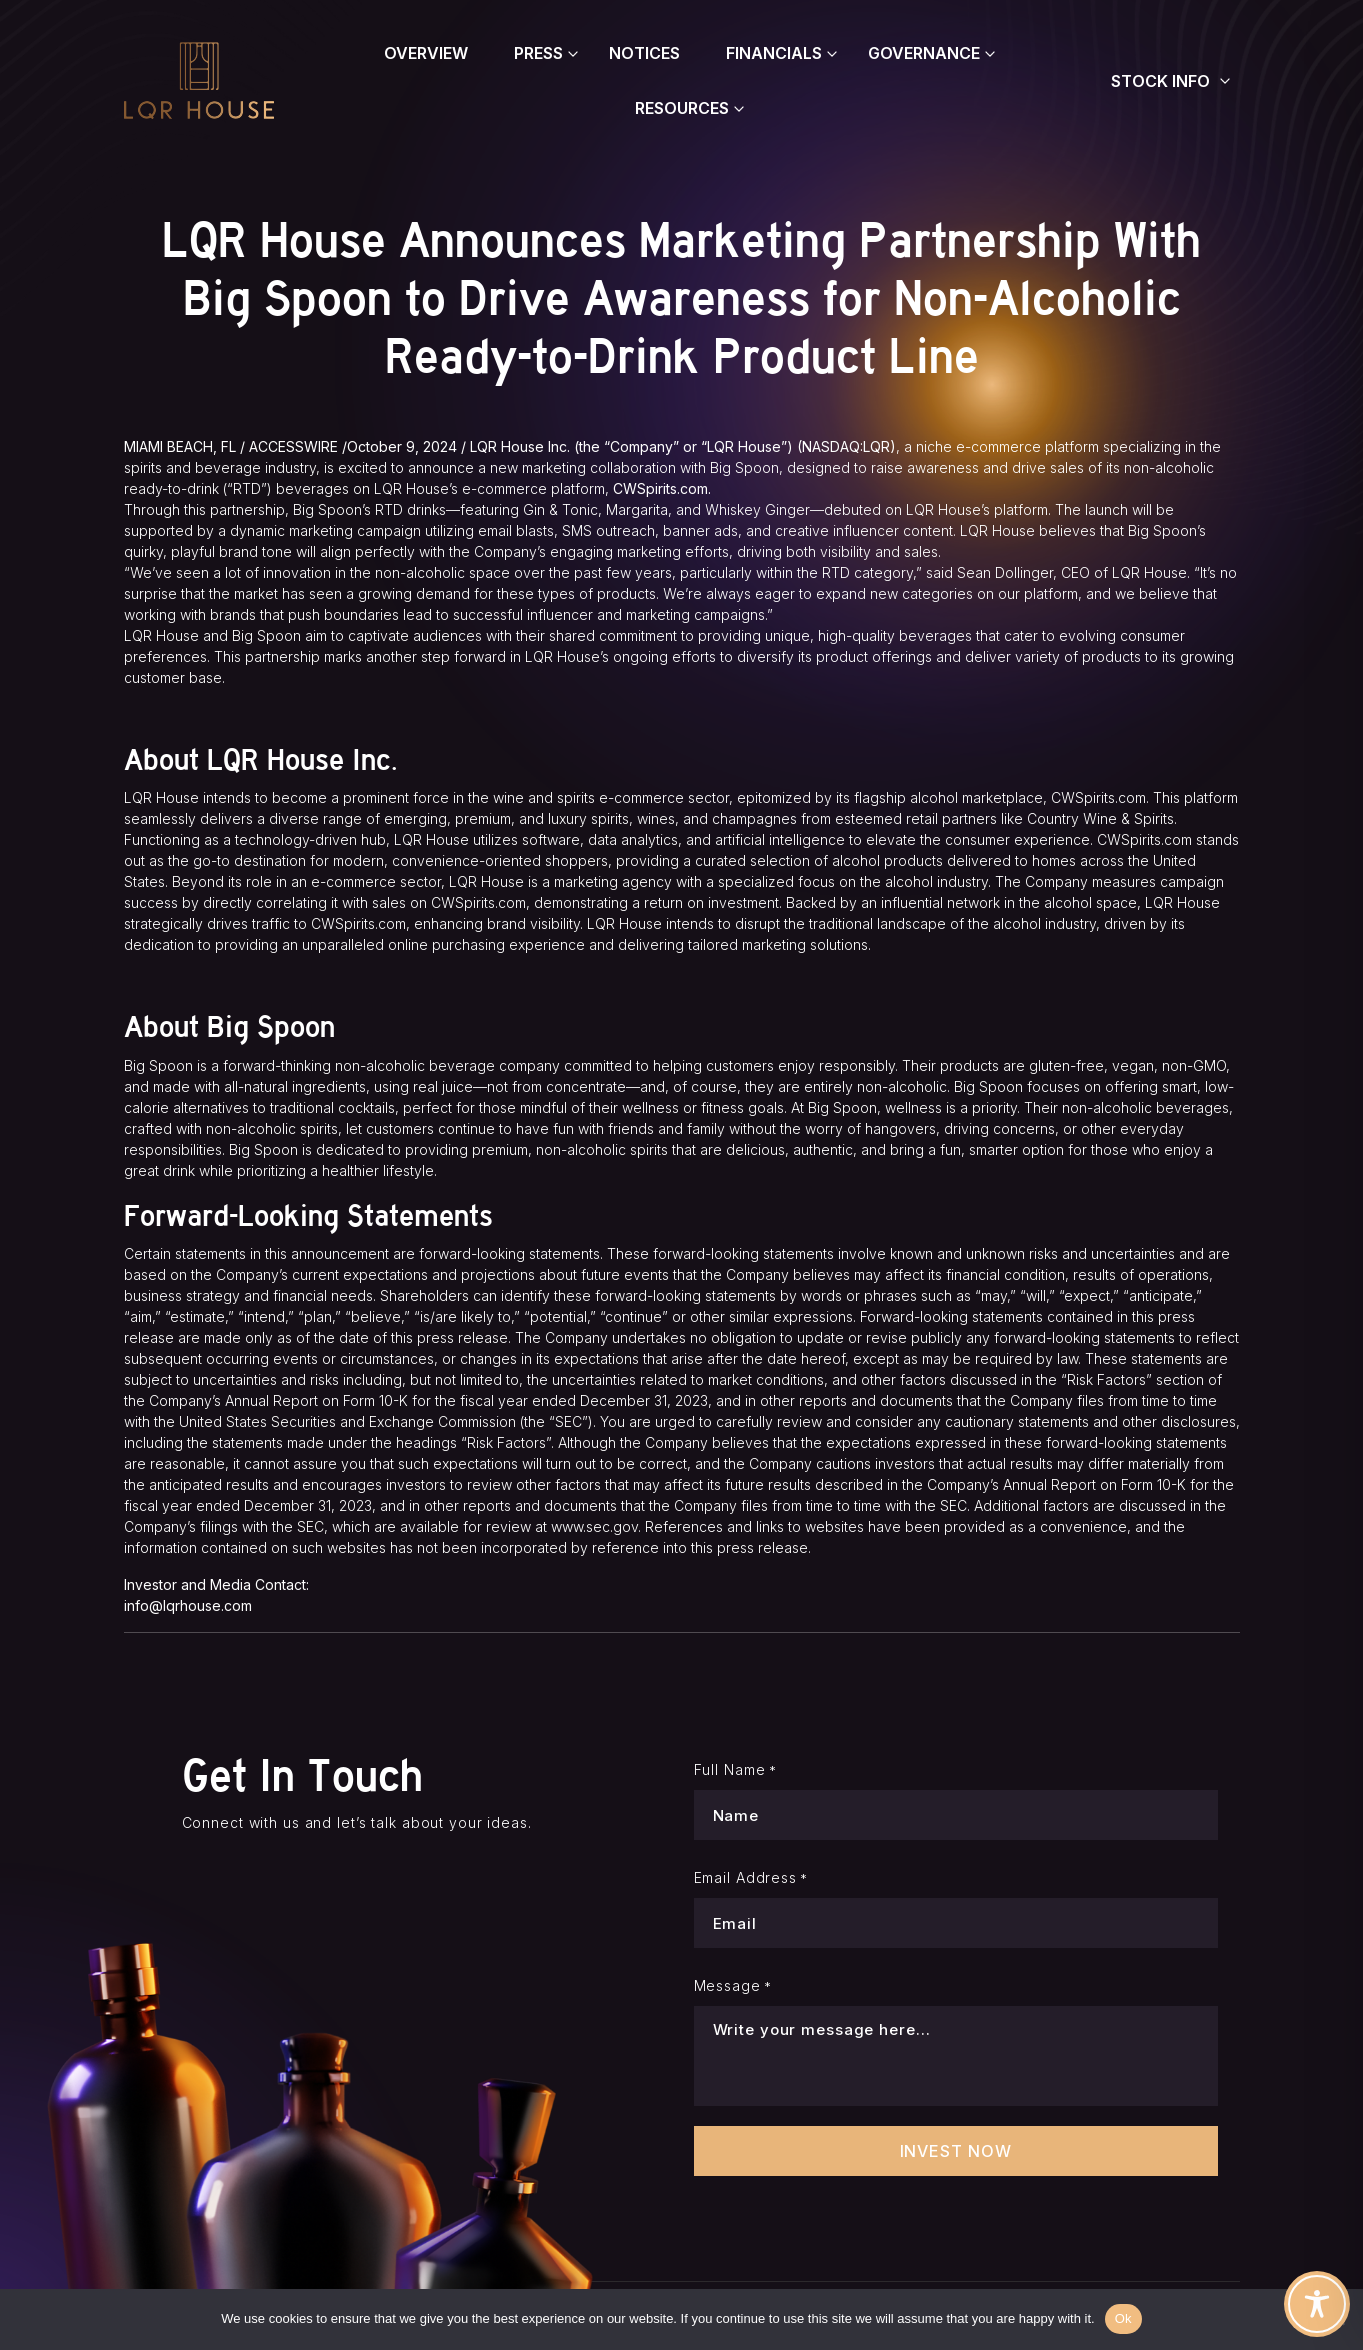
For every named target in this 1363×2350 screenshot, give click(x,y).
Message (733, 1986)
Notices (644, 53)
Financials (774, 53)
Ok (1123, 2318)
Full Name (735, 1770)
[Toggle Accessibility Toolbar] (1317, 2304)
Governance (924, 53)
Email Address (751, 1878)
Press (538, 53)
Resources (682, 108)
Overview (426, 53)
